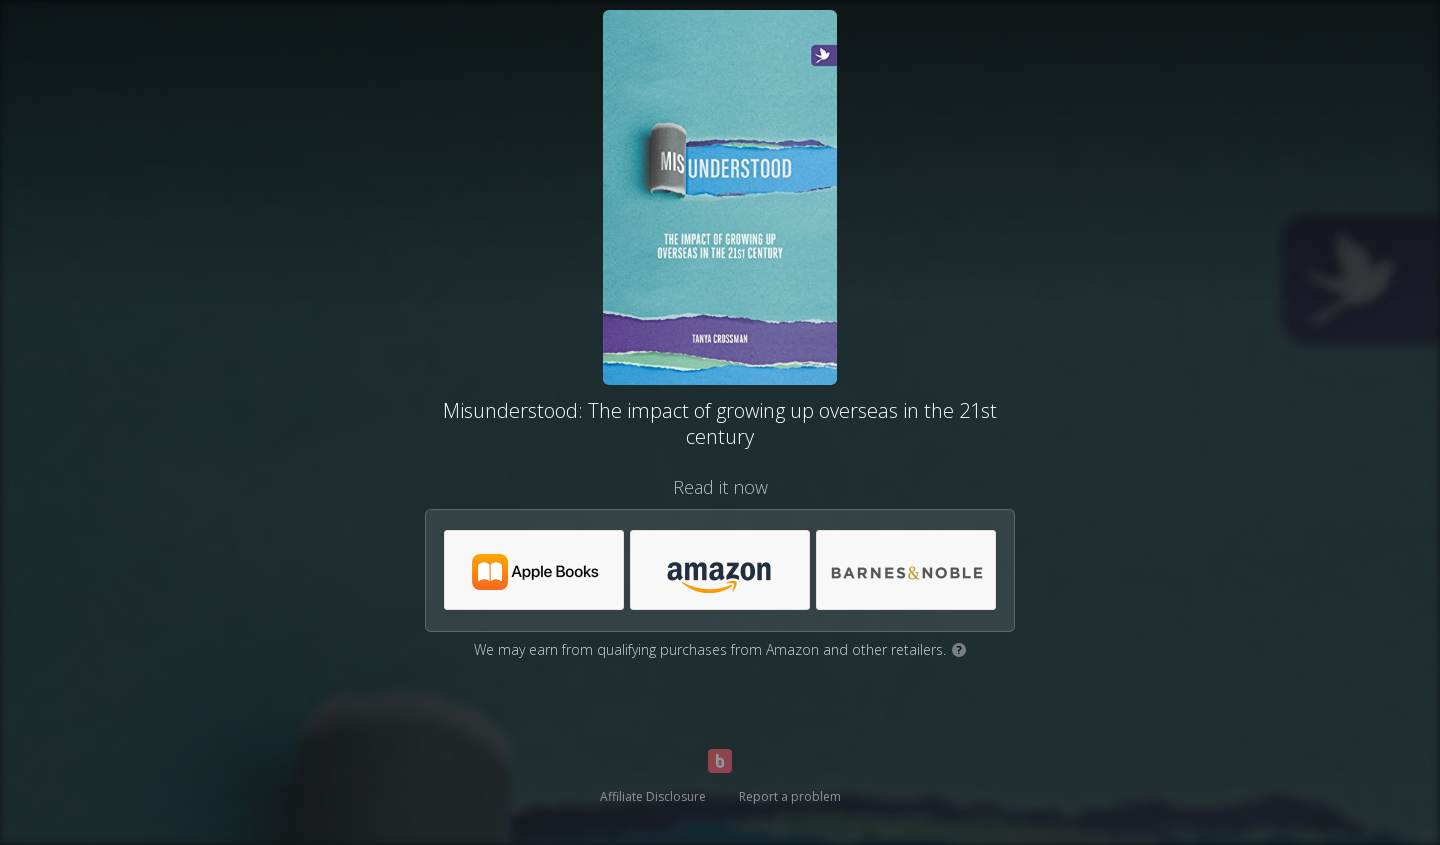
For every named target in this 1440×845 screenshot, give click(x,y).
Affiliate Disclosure (653, 796)
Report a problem (790, 796)
